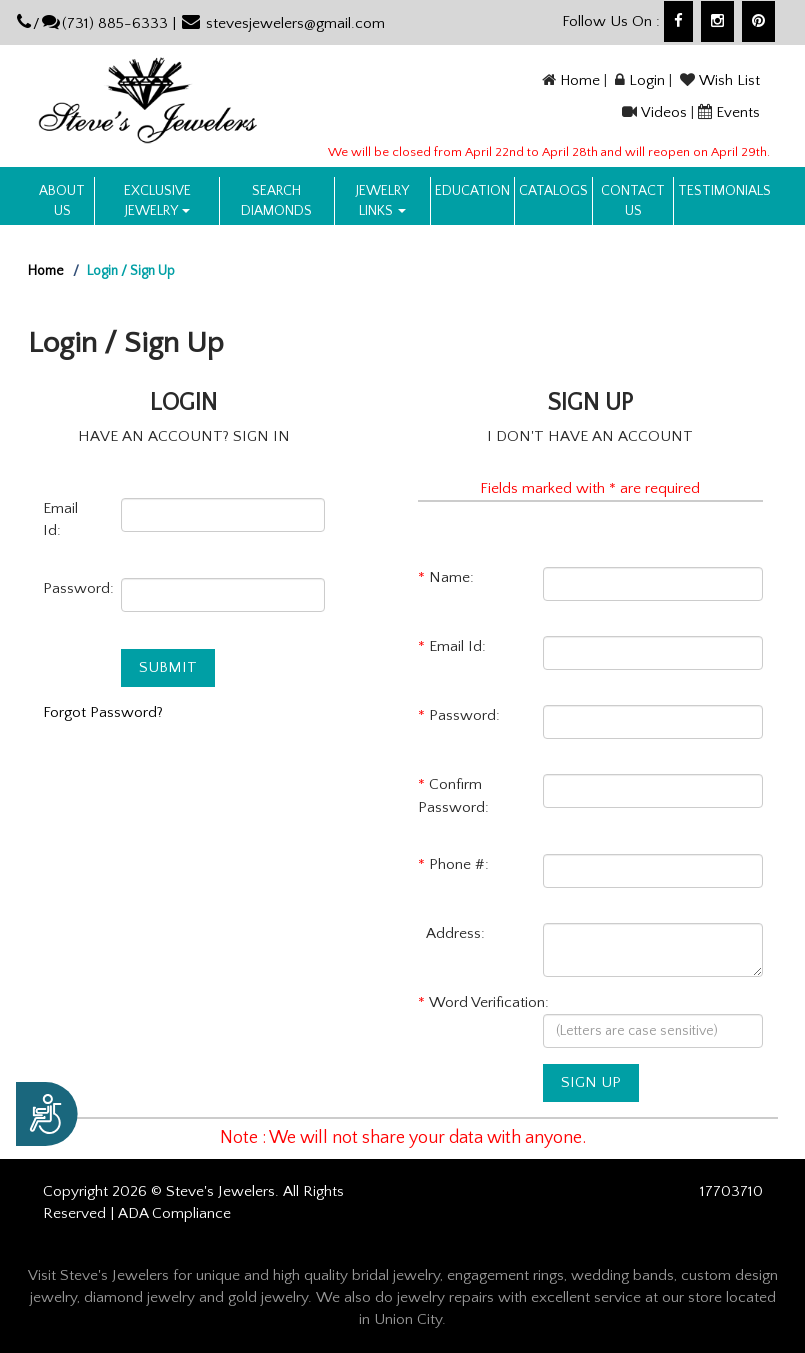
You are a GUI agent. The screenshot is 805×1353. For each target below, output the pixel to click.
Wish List (729, 80)
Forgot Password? (103, 712)
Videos (664, 112)
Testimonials (724, 191)
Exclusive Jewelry (157, 201)
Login (647, 80)
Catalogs (553, 191)
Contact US (633, 201)
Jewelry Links (382, 201)
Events (738, 112)
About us (62, 201)
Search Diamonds (276, 201)
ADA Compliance (174, 1213)
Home (580, 80)
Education (472, 191)
